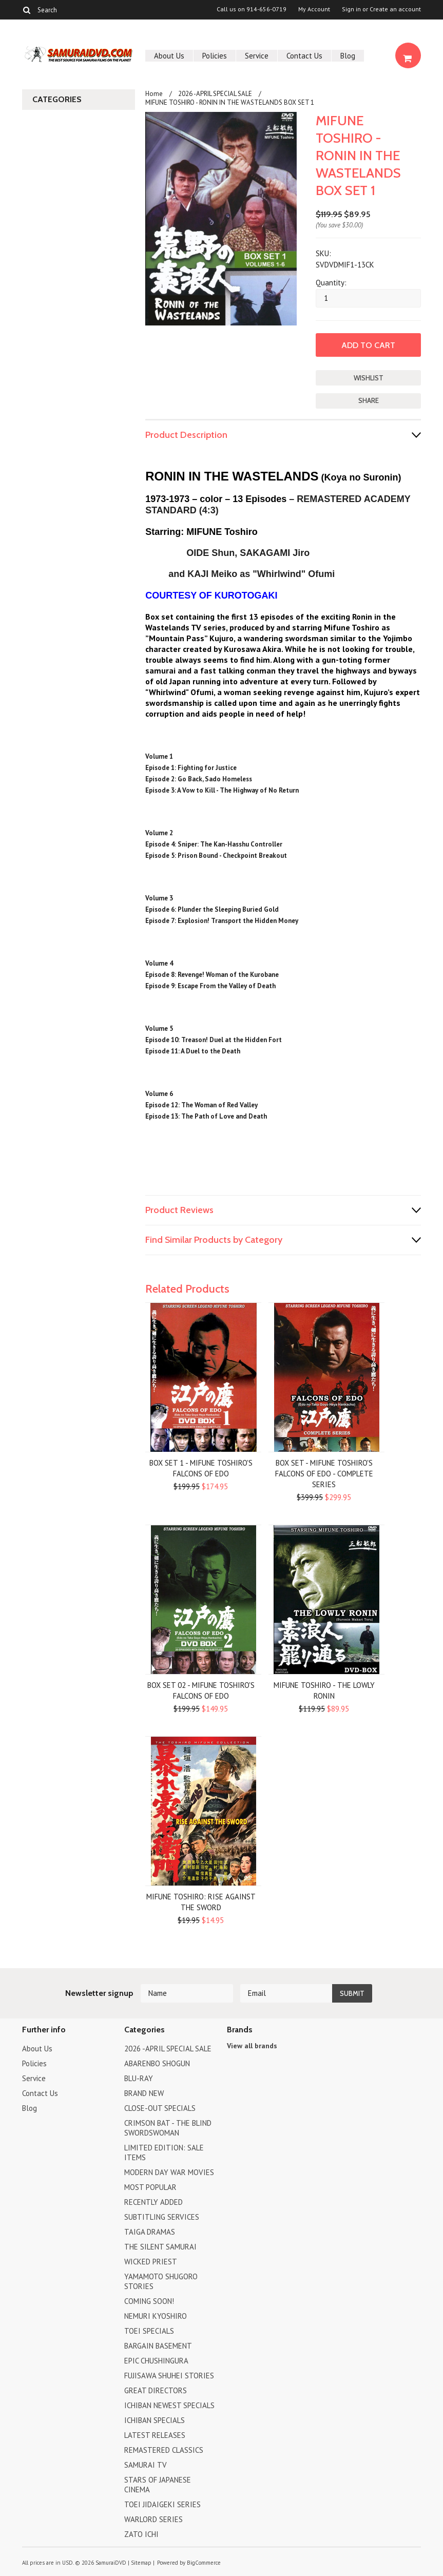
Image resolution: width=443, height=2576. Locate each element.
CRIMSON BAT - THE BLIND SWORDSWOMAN (167, 2128)
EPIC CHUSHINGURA (156, 2361)
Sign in (351, 9)
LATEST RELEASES (154, 2435)
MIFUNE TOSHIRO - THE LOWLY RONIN (324, 1690)
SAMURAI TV (145, 2465)
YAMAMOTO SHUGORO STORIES (161, 2281)
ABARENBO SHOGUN (157, 2063)
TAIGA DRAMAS (149, 2232)
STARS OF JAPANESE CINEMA (157, 2484)
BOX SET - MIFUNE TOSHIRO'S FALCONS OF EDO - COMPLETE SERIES (324, 1473)
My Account (314, 9)
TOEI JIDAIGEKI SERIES (162, 2504)
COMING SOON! (149, 2301)
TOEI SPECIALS (149, 2331)
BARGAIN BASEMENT (158, 2346)
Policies (214, 56)
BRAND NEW (144, 2093)
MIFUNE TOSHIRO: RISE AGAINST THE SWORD (201, 1902)
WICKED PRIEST (150, 2261)
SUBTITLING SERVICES (161, 2217)
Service (256, 56)
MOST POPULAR (150, 2187)
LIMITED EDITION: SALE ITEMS (164, 2152)
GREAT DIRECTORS (155, 2390)
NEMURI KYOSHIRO (155, 2316)
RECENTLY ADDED (153, 2202)
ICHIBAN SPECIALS (154, 2420)
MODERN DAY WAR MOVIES (169, 2172)
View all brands (252, 2045)
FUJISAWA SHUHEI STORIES (169, 2375)
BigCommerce (204, 2562)
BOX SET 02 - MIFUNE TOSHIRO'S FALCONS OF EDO (201, 1690)
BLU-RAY (138, 2078)
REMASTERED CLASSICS (163, 2450)
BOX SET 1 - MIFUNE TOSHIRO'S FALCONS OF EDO (201, 1468)
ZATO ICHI (141, 2534)
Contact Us (304, 56)
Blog (347, 56)
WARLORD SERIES (153, 2519)
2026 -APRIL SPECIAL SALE (215, 93)
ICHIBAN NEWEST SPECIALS (169, 2405)
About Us (169, 56)
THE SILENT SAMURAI (160, 2247)
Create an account (395, 9)
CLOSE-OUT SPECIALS (160, 2108)
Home (154, 93)
